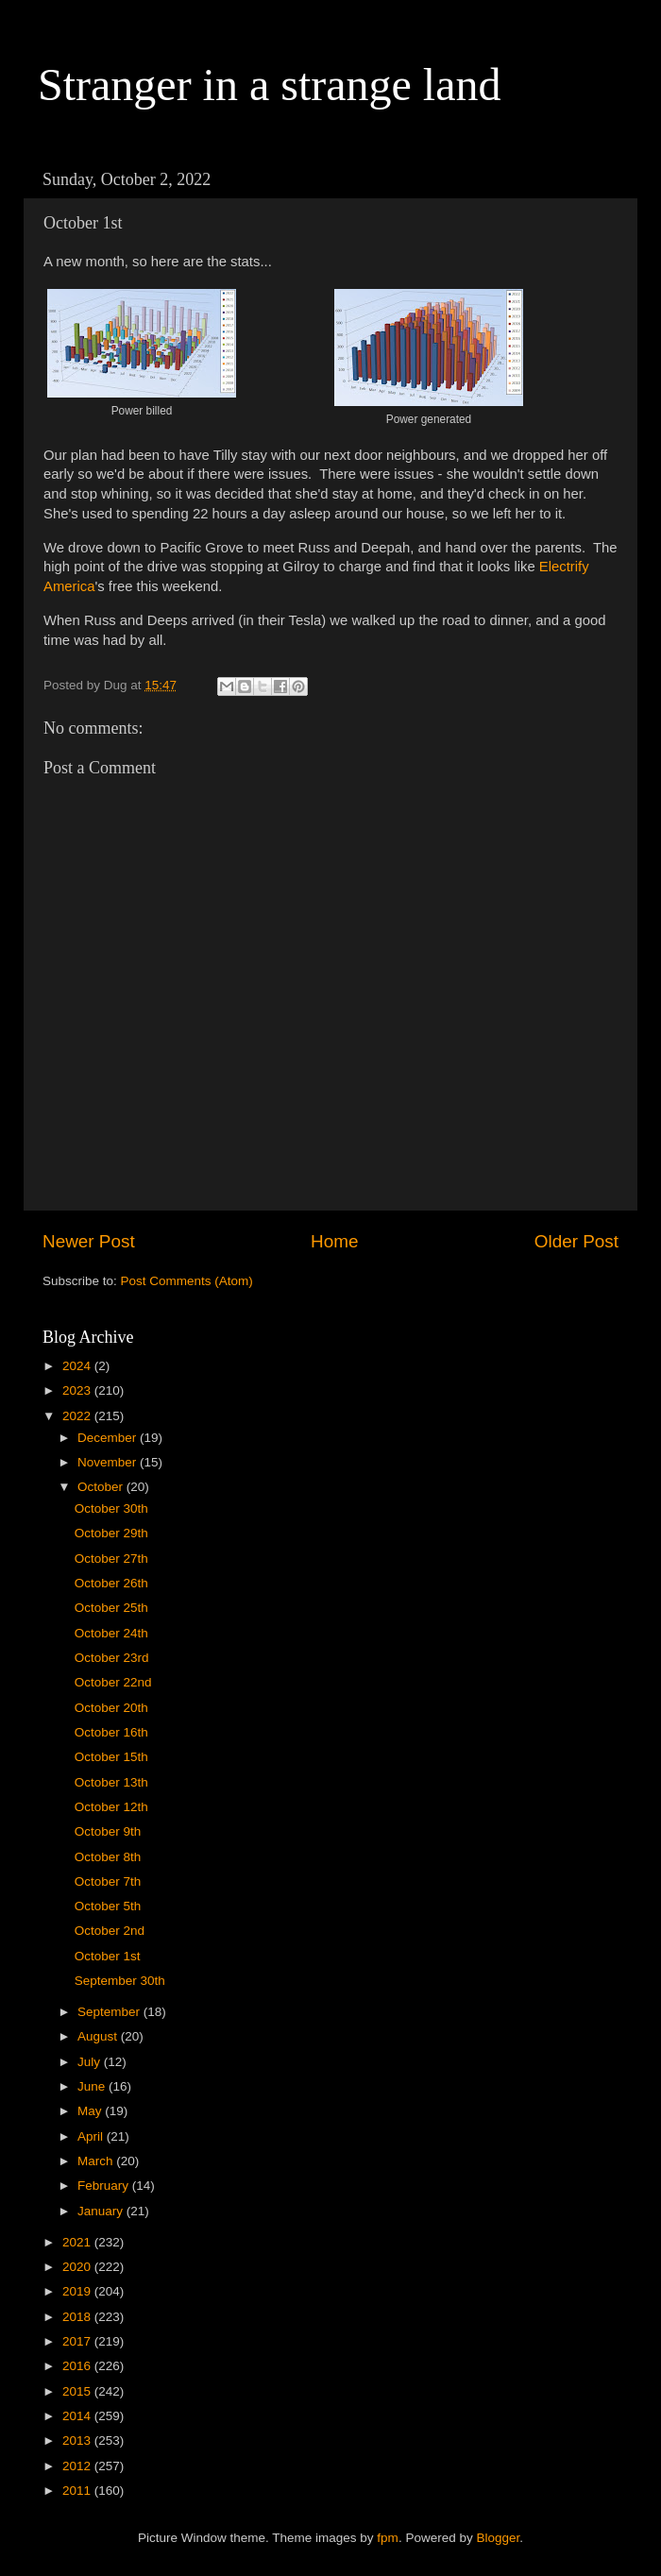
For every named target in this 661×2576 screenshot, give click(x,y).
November (108, 1462)
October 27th (111, 1558)
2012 (78, 2466)
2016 (78, 2366)
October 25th (111, 1608)
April (92, 2136)
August (99, 2036)
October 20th (111, 1708)
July (90, 2062)
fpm (387, 2538)
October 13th (111, 1782)
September (110, 2012)
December (108, 1438)
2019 (78, 2291)
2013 (78, 2440)
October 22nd (113, 1682)
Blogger (497, 2538)
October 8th (108, 1857)
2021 (78, 2242)
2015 (78, 2391)
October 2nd (109, 1931)
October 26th (111, 1583)
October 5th (108, 1906)
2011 (78, 2490)
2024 (78, 1366)
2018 (78, 2317)
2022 (78, 1416)
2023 (78, 1390)
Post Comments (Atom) (187, 1281)
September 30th (120, 1981)
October (102, 1487)
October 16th (111, 1732)
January (102, 2211)
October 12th (111, 1807)
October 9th (108, 1831)
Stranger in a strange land (269, 84)
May (91, 2111)
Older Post (576, 1241)
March (96, 2161)
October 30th (111, 1508)
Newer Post (88, 1241)
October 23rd (112, 1658)
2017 (78, 2341)
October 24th (111, 1633)
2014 (78, 2416)
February (104, 2185)
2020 (78, 2267)
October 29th (111, 1533)
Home (334, 1241)
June (93, 2086)
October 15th (111, 1757)
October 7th (108, 1881)
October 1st (108, 1956)
